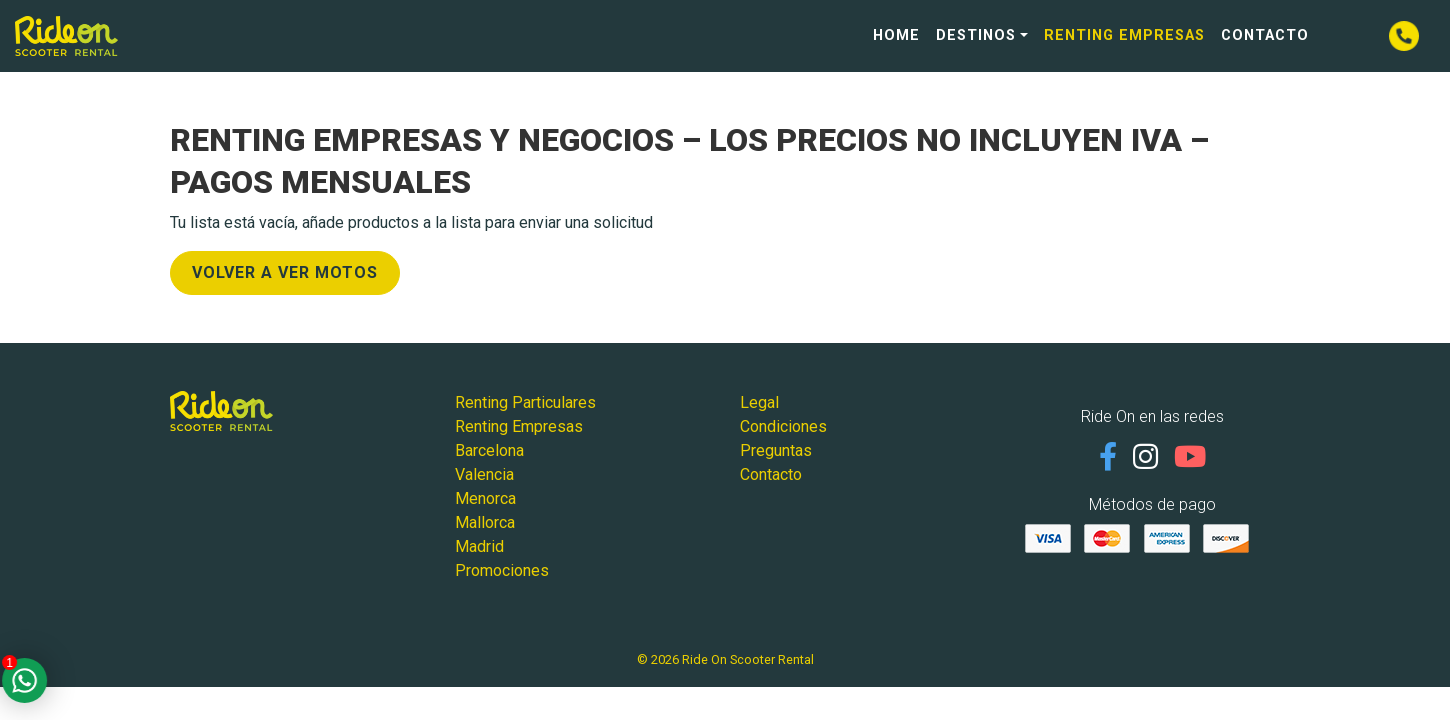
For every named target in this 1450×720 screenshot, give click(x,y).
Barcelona (489, 450)
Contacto (1265, 35)
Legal (759, 402)
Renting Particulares (525, 402)
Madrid (479, 546)
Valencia (484, 474)
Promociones (502, 570)
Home (896, 35)
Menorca (485, 498)
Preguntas (776, 450)
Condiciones (783, 426)
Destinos (976, 35)
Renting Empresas (1124, 35)
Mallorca (485, 522)
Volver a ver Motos (285, 272)
